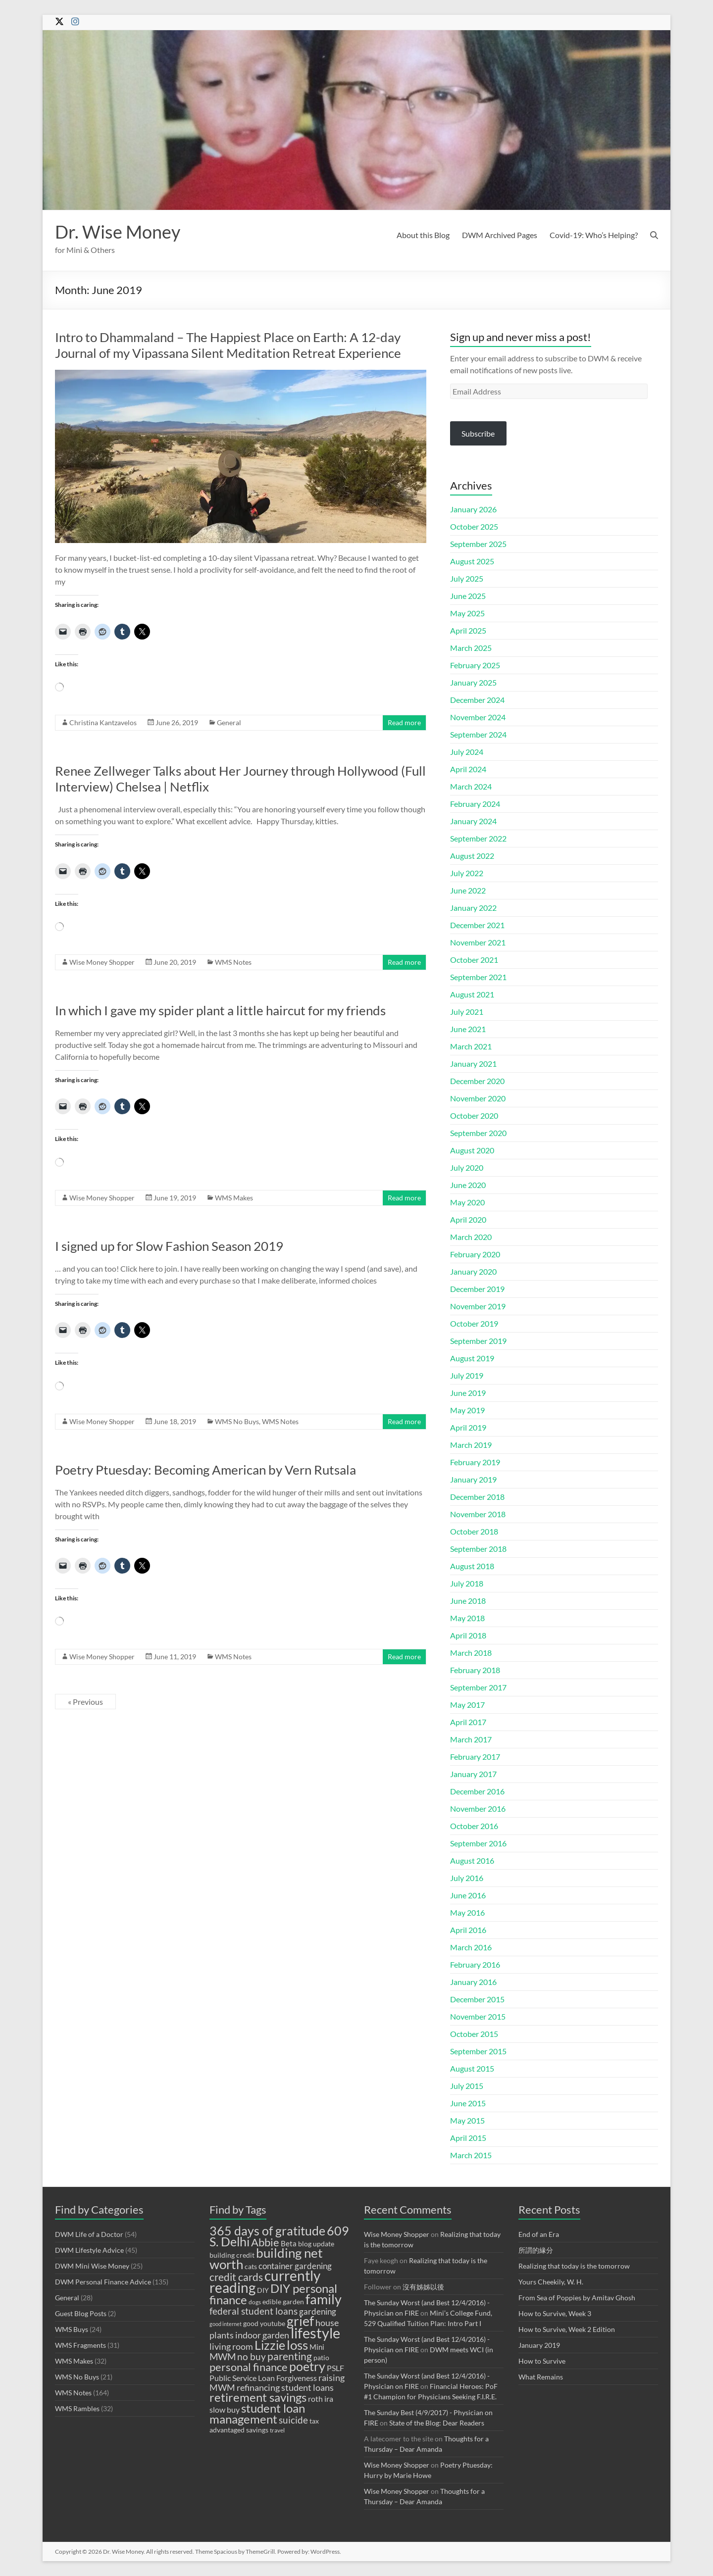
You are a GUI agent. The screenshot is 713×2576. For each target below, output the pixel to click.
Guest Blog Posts (80, 2313)
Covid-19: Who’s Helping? (594, 235)
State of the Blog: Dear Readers (436, 2423)
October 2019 (474, 1323)
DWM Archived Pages (499, 235)
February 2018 (475, 1670)
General (229, 722)
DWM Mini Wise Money (92, 2266)
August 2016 (472, 1860)
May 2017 (467, 1704)
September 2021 (478, 977)
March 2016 (471, 1947)
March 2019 (471, 1444)
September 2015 (478, 2051)
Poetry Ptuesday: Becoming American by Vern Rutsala (205, 1470)
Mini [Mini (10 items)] (316, 2346)
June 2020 (468, 1184)
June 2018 (468, 1600)
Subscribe (478, 433)
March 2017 (471, 1739)
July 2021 (466, 1011)
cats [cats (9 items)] (251, 2267)
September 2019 (478, 1340)
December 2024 (477, 699)
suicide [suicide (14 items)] (293, 2420)
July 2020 (466, 1167)
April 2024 (468, 769)
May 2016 (467, 1912)
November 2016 (478, 1808)
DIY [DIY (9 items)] (263, 2290)
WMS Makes (234, 1197)
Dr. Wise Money (117, 232)
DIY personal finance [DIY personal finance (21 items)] (273, 2294)
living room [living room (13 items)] (231, 2346)
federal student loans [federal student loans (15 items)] (253, 2311)
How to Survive (541, 2361)
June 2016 (468, 1895)
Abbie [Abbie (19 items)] (265, 2242)
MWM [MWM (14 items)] (222, 2356)
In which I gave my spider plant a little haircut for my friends (220, 1010)
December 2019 (477, 1288)
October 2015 (474, 2033)
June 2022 (468, 890)
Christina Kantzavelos (103, 722)
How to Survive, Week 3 (554, 2313)
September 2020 (478, 1133)
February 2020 (475, 1254)
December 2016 (477, 1791)
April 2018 (468, 1635)
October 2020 (474, 1115)
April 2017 (468, 1722)
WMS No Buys (237, 1421)
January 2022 (473, 907)
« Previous (85, 1701)
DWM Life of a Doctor (89, 2234)
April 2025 (468, 630)
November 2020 (478, 1098)
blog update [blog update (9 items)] (316, 2244)
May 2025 (467, 613)
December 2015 (477, 1999)
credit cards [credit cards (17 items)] (236, 2277)
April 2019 (468, 1427)
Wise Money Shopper (102, 962)
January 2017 (473, 1774)
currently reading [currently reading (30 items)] (264, 2281)
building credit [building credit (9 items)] (232, 2255)
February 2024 (475, 803)
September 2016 (478, 1843)
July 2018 (466, 1583)
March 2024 (471, 786)
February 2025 (475, 665)
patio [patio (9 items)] (321, 2358)
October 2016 (474, 1826)
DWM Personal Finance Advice (103, 2282)
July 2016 (466, 1877)
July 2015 (466, 2085)
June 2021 (468, 1029)
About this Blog (423, 235)
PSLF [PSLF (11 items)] (335, 2368)
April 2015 (468, 2137)
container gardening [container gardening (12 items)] (295, 2266)
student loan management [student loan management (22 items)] (257, 2413)
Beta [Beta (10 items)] (289, 2243)
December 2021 (477, 925)
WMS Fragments (80, 2345)
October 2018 (474, 1531)
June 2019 (468, 1392)
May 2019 (467, 1410)
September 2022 (478, 838)
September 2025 (478, 543)
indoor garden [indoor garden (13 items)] (262, 2334)
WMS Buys (71, 2329)
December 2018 (477, 1496)
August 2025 (472, 561)
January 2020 (473, 1271)
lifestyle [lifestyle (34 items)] (315, 2332)
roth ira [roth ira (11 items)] (320, 2398)
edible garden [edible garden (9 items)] (283, 2302)
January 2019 (473, 1479)
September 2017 (478, 1687)
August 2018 (472, 1566)
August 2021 (472, 994)
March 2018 (471, 1652)
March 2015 (471, 2155)
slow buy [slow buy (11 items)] (224, 2409)
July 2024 (466, 751)
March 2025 (471, 647)
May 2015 (467, 2120)
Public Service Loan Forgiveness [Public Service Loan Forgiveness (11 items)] (263, 2377)
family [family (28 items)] (324, 2299)
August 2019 (472, 1358)
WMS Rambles (77, 2408)
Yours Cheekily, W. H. (550, 2282)
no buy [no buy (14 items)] (251, 2356)
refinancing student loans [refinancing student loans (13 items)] (285, 2387)
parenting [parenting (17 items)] (289, 2356)
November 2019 (478, 1306)
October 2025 (474, 526)
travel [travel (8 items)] (277, 2430)
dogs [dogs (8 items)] (255, 2302)
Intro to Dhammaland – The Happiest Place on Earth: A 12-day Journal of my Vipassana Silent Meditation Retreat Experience (228, 345)
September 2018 (478, 1548)
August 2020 (472, 1150)
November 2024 (478, 717)
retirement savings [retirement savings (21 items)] (257, 2397)
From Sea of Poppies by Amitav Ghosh (576, 2297)
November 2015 (478, 2016)
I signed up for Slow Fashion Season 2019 (169, 1246)
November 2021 (478, 942)
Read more (404, 722)
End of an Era (538, 2234)
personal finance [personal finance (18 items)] (248, 2367)
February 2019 (475, 1462)
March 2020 (471, 1236)
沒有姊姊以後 (423, 2286)
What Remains (540, 2377)
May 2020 (467, 1202)
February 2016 (475, 1964)
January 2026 (473, 509)
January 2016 (473, 1981)
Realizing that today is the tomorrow (574, 2266)
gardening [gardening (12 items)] (317, 2311)
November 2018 (478, 1514)
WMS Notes (233, 962)
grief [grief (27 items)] (300, 2321)
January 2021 (473, 1063)
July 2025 (466, 578)
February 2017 (475, 1756)
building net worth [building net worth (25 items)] (266, 2258)
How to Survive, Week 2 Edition (566, 2329)
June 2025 (468, 595)
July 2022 (466, 873)
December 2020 (477, 1081)
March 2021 (471, 1046)
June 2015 (468, 2103)
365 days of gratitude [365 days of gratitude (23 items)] (267, 2231)
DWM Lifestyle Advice (89, 2250)
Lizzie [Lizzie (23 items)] (270, 2345)
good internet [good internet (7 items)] (225, 2324)
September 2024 (478, 734)
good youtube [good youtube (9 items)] (264, 2324)
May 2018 (467, 1618)
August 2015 (472, 2068)
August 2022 (472, 855)
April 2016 (468, 1929)
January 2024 (473, 821)
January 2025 (473, 682)
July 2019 (466, 1375)
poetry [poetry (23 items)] (307, 2366)
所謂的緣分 (535, 2250)
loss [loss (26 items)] (297, 2345)
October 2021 (474, 959)
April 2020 (468, 1219)
